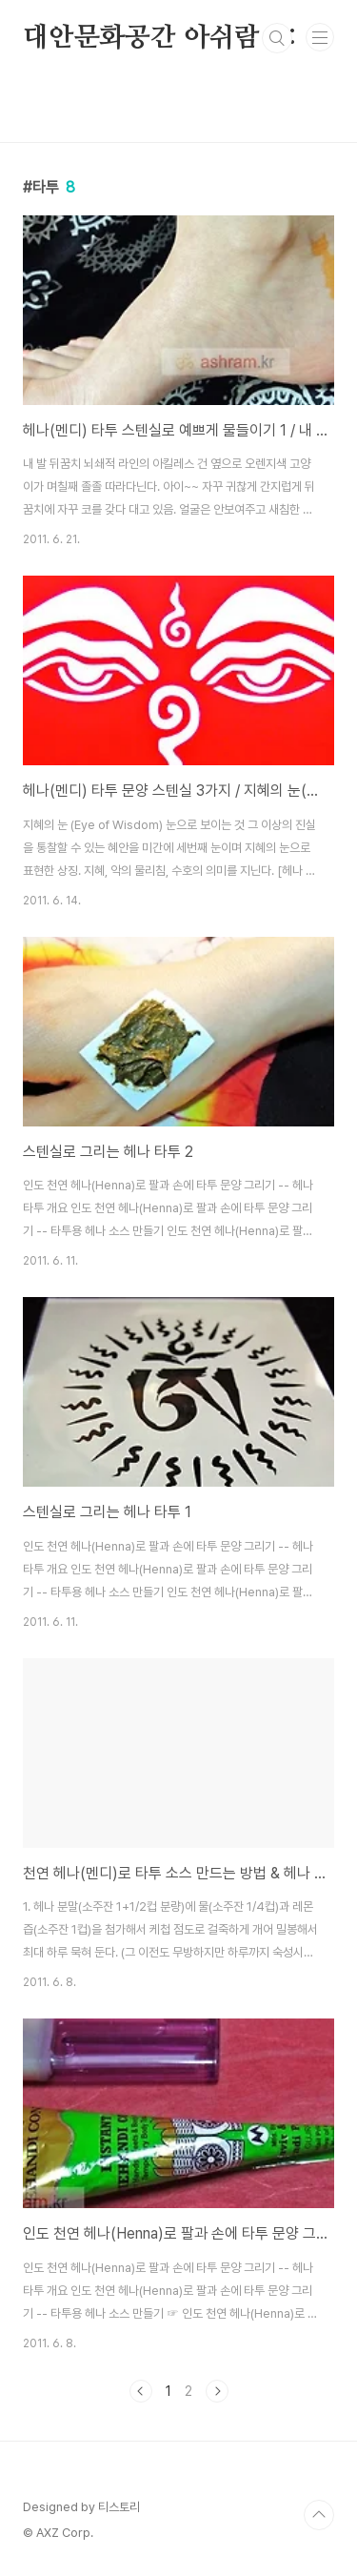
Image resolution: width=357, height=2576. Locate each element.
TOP (319, 2515)
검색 (277, 38)
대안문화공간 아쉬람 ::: (160, 38)
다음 (217, 2391)
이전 (140, 2391)
